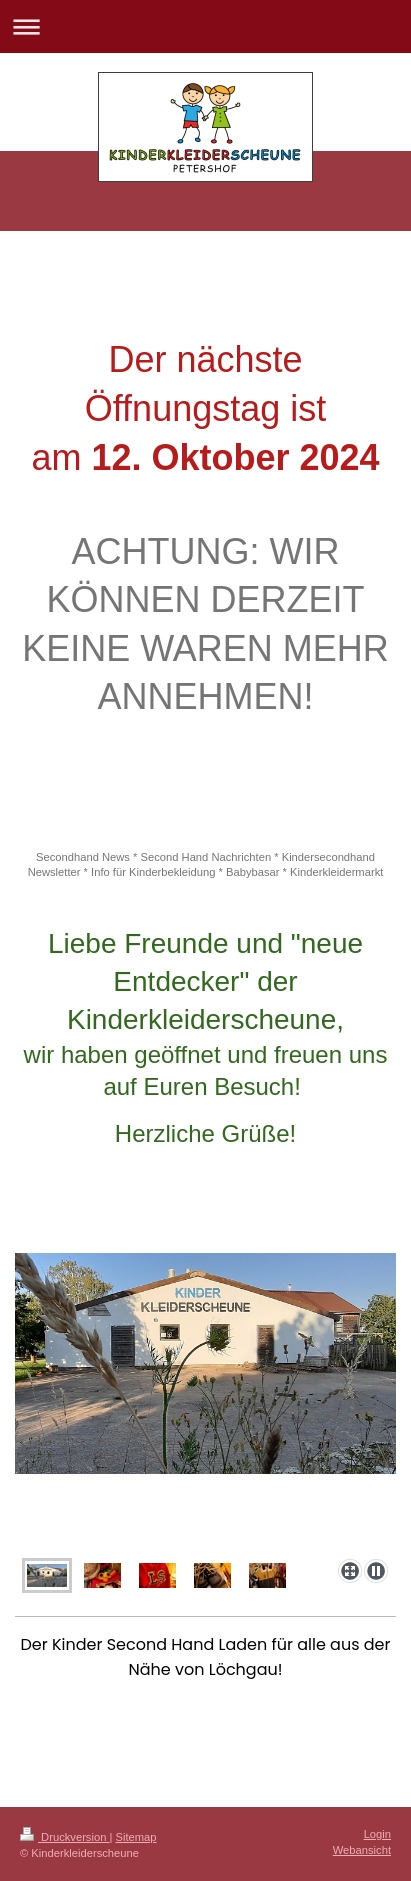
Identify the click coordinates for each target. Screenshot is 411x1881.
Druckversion (65, 1837)
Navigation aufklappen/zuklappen (205, 26)
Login (377, 1834)
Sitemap (136, 1837)
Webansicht (362, 1850)
